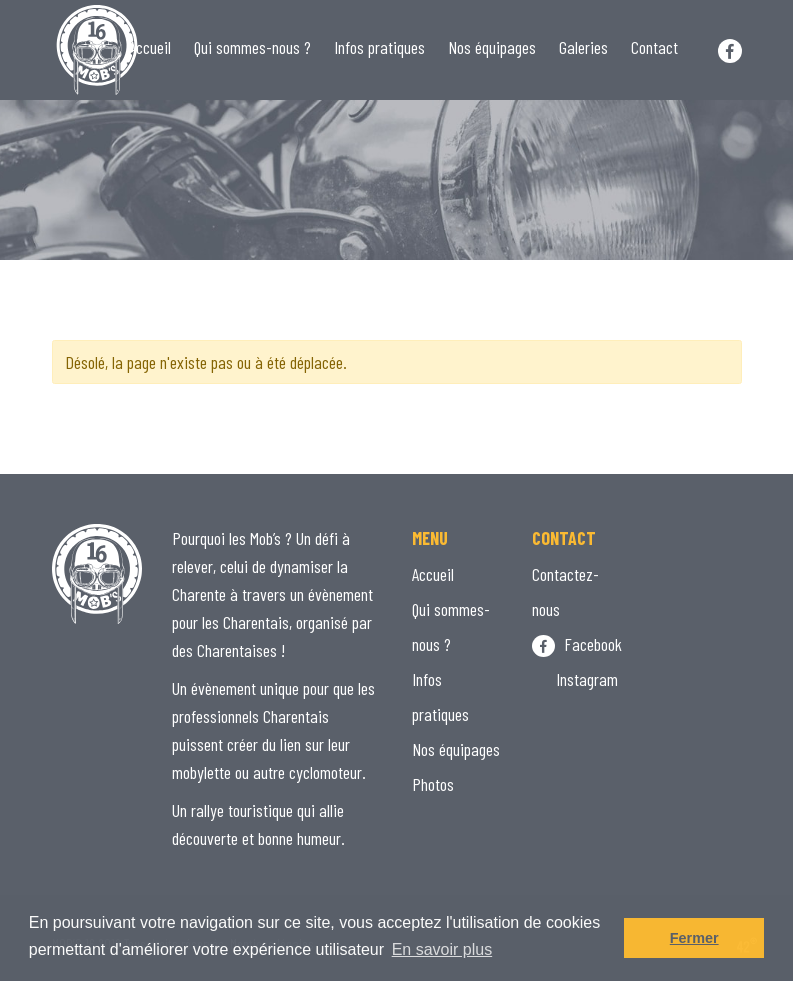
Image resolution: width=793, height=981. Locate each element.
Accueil (150, 47)
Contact (654, 47)
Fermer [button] (694, 938)
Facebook (577, 644)
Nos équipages (492, 47)
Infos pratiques (379, 47)
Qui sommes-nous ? (252, 47)
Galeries (583, 47)
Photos (433, 784)
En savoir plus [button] (442, 949)
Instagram (575, 679)
